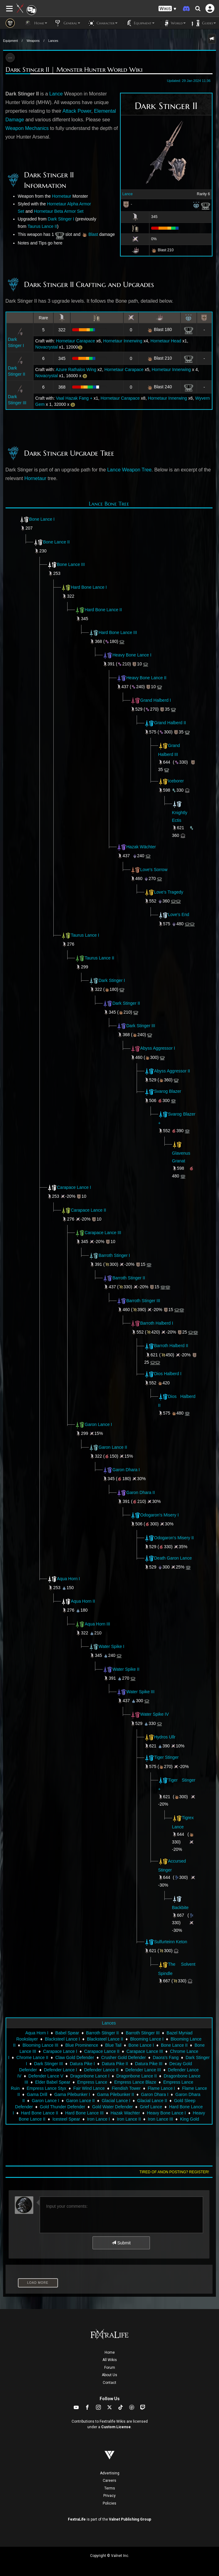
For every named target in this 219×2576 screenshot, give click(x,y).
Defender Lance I (60, 2069)
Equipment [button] (139, 23)
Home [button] (35, 23)
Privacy (109, 2495)
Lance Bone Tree (109, 503)
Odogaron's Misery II (174, 1537)
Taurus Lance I (85, 935)
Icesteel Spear (66, 2119)
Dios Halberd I (163, 1373)
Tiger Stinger (161, 1757)
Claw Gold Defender (74, 2057)
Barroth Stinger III (143, 1300)
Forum (109, 2367)
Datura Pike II (115, 2063)
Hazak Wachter (125, 2112)
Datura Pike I (82, 2063)
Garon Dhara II (140, 1492)
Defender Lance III (143, 2069)
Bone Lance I (42, 519)
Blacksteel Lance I (62, 2039)
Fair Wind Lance (89, 2088)
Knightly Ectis (180, 812)
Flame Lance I (161, 2088)
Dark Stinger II (126, 1002)
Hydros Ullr (160, 1736)
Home (110, 2352)
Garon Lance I (98, 1424)
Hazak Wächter (141, 846)
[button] (167, 8)
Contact (109, 2382)
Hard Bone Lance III (118, 632)
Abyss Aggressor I (152, 1048)
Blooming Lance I (146, 2039)
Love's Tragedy (164, 892)
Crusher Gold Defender (123, 2057)
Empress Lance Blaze (135, 2082)
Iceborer (171, 780)
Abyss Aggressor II (167, 1070)
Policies (109, 2503)
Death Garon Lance (168, 1558)
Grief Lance (151, 2106)
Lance (127, 194)
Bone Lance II (56, 541)
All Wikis (109, 2360)
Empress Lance (92, 2082)
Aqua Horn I (68, 1578)
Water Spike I (112, 1646)
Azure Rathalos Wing (76, 369)
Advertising (109, 2473)
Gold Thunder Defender (62, 2106)
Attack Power (77, 111)
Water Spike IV (149, 1714)
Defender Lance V (45, 2075)
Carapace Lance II (88, 1209)
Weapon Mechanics (27, 128)
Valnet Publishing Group (130, 2519)
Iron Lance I (98, 2119)
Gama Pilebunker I (72, 2094)
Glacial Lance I (116, 2100)
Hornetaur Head (166, 340)
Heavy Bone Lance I (132, 654)
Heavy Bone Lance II (146, 677)
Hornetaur (61, 196)
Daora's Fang (166, 2057)
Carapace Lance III (103, 1232)
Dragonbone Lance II (136, 2075)
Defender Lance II (101, 2069)
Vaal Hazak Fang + (74, 398)
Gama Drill (37, 2094)
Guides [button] (204, 23)
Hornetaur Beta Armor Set (59, 211)
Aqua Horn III (97, 1623)
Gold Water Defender (112, 2106)
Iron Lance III (160, 2119)
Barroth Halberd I (151, 1323)
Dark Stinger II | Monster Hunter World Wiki (74, 70)
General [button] (66, 23)
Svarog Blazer (162, 1091)
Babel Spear (67, 2032)
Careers (109, 2480)
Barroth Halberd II (166, 1345)
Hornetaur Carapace (75, 340)
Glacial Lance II (152, 2100)
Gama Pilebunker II (115, 2094)
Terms (109, 2488)
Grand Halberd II (165, 722)
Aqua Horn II (83, 1601)
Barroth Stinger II (129, 1277)
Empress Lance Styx (46, 2088)
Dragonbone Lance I (89, 2075)
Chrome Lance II (32, 2057)
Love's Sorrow (153, 869)
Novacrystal (46, 347)
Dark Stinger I (61, 218)
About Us (109, 2375)
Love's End (173, 914)
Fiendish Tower (126, 2088)
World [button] (173, 23)
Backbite (180, 1907)
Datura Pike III (149, 2063)
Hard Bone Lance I (89, 586)
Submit (121, 2242)
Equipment (10, 40)
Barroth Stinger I (114, 1255)
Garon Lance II (113, 1446)
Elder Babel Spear (52, 2082)
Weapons (33, 40)
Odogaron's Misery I (154, 1514)
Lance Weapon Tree (129, 469)
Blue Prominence (81, 2045)
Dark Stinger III (140, 1025)
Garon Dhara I (126, 1469)
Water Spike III (140, 1691)
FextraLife (77, 2519)
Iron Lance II (129, 2119)
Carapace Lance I (74, 1187)
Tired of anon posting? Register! (174, 2172)
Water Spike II (126, 1668)
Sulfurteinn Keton (165, 1941)
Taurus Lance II (42, 226)
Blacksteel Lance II (105, 2039)
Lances (53, 40)
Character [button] (102, 23)
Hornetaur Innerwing (123, 340)
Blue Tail (113, 2045)
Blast (93, 234)
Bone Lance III (71, 564)
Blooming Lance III (40, 2045)
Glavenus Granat (181, 1152)
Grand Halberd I (150, 700)
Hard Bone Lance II (103, 609)
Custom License (116, 2427)
